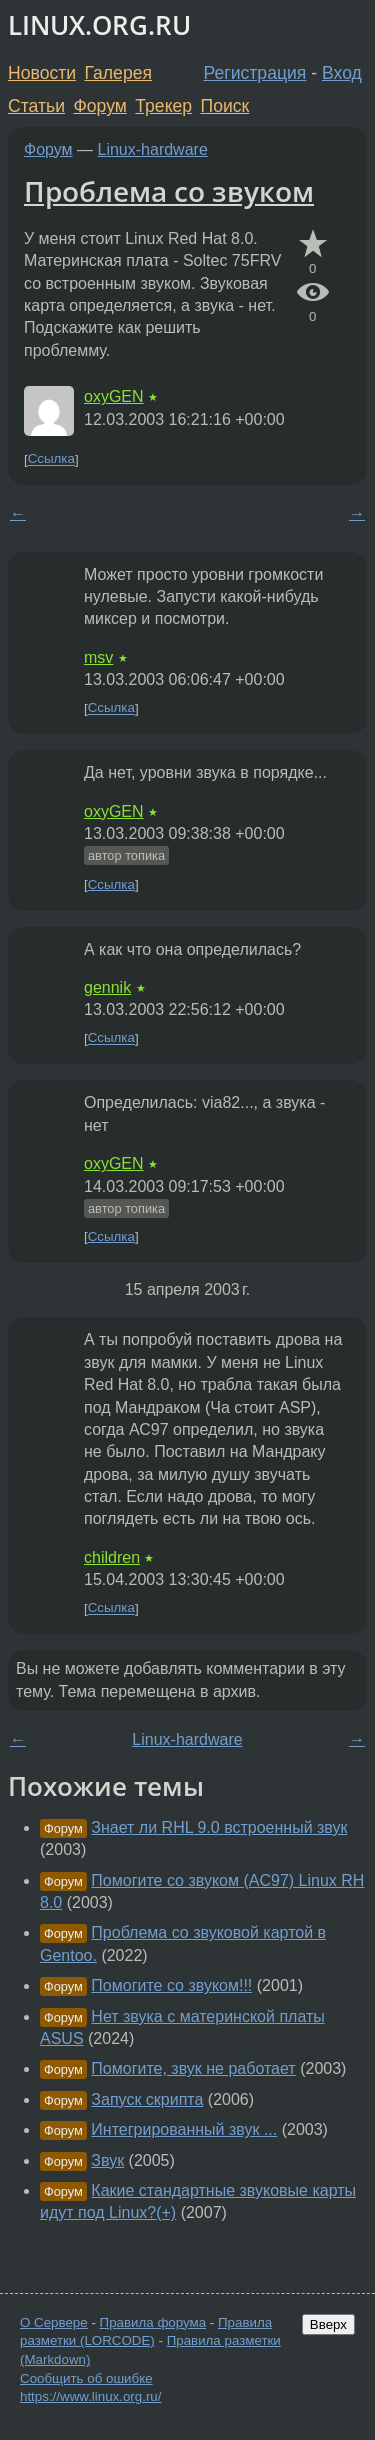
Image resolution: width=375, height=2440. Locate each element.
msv (98, 657)
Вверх (328, 2324)
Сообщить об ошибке (86, 2378)
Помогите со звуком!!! (171, 1985)
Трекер (163, 106)
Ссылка (51, 459)
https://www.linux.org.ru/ (90, 2396)
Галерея (118, 73)
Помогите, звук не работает (193, 2068)
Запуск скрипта (147, 2099)
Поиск (225, 106)
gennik (107, 987)
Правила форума (153, 2322)
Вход (342, 73)
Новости (42, 73)
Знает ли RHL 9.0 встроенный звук (219, 1827)
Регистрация (255, 73)
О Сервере (54, 2322)
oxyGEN (114, 396)
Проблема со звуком (169, 191)
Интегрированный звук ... (184, 2129)
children (112, 1557)
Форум (99, 106)
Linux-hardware (153, 149)
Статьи (36, 106)
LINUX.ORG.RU (99, 25)
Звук (107, 2160)
